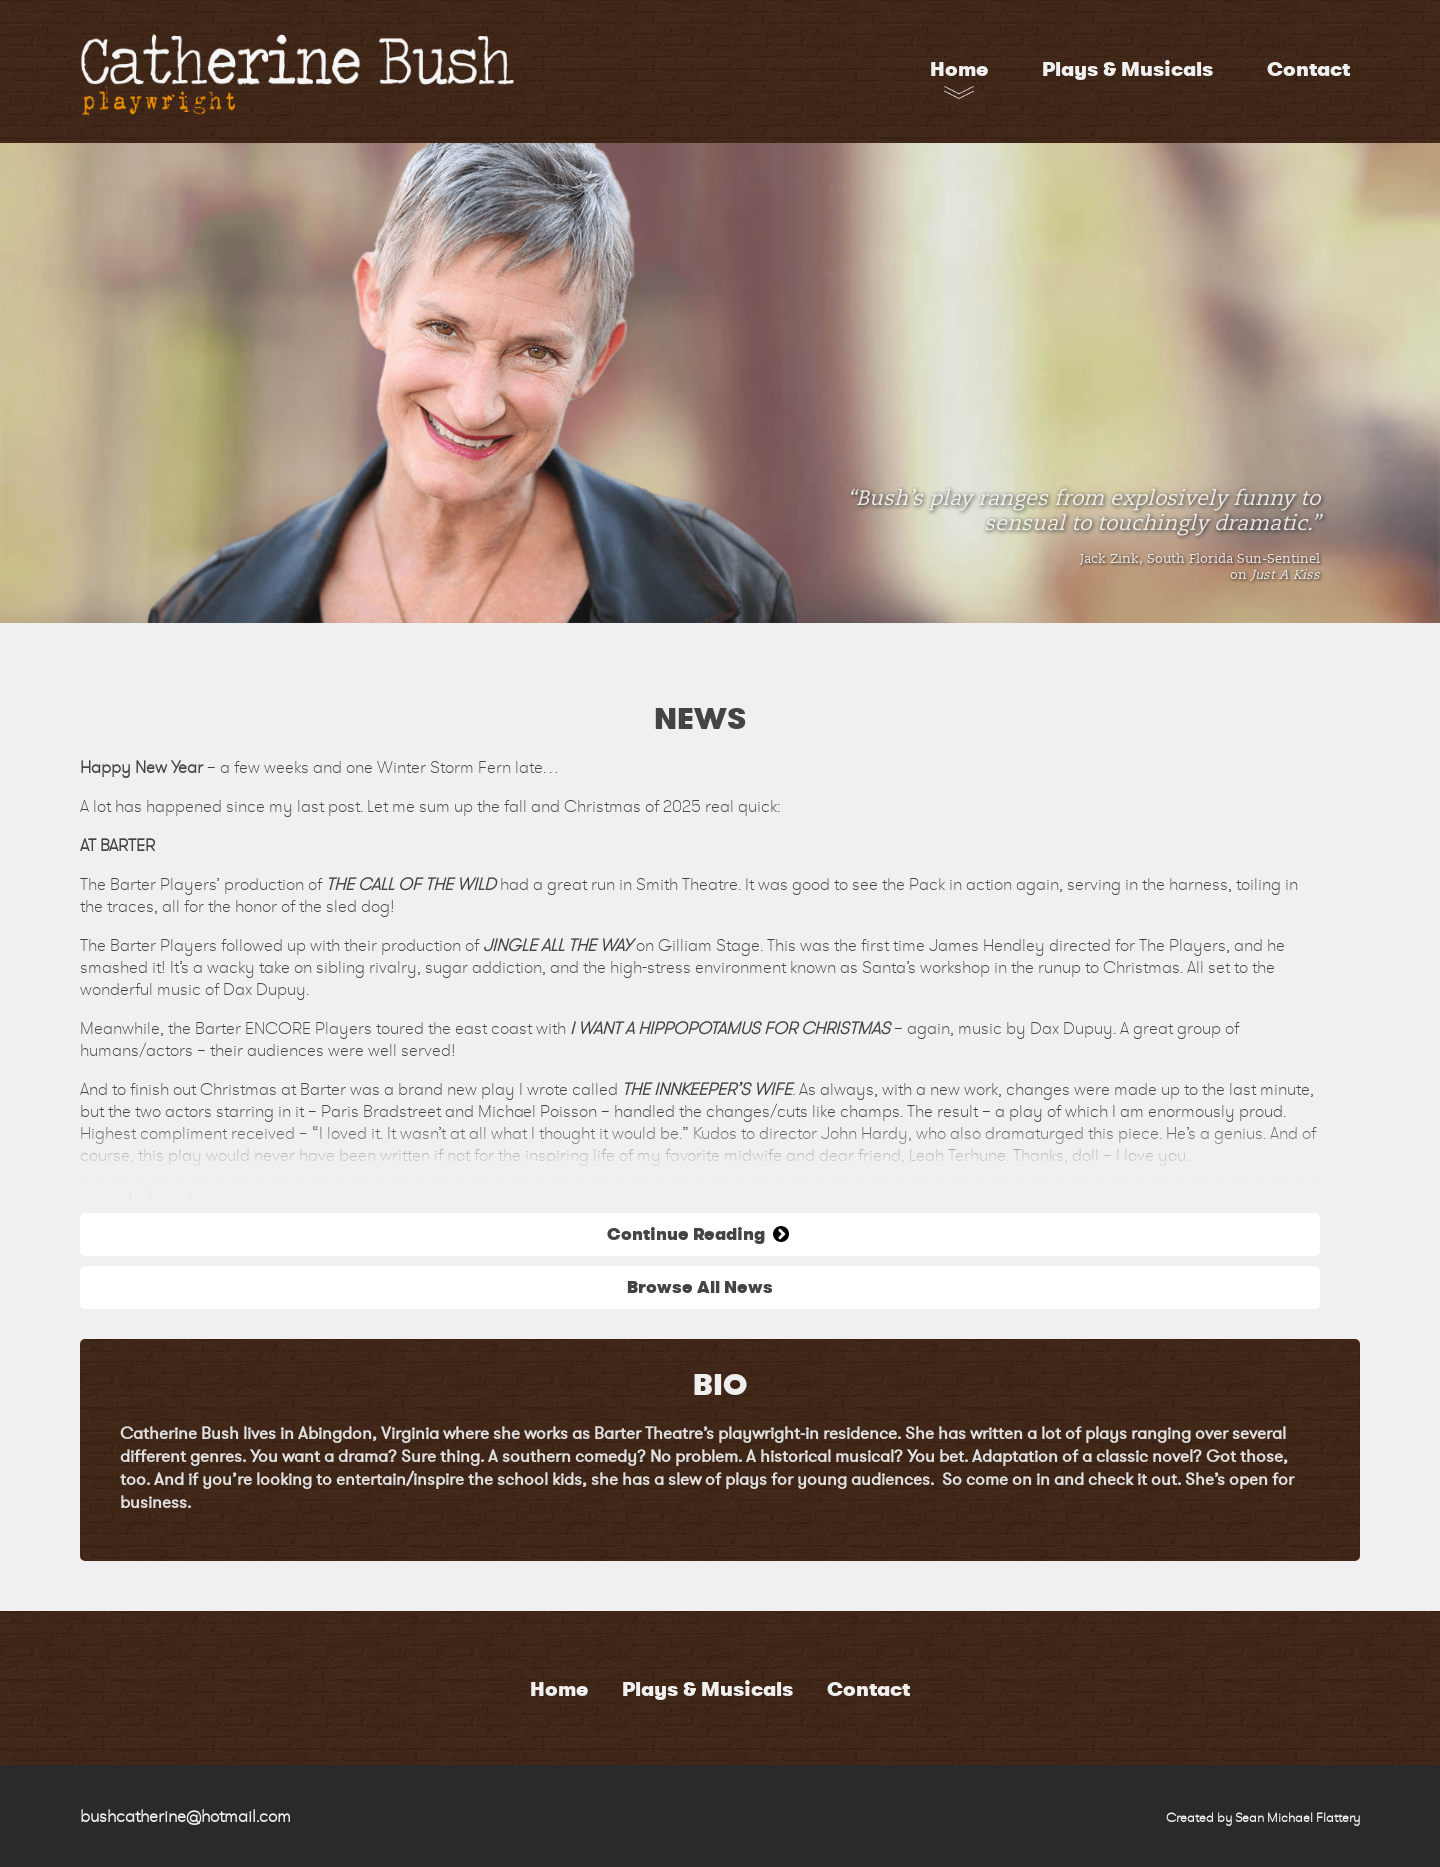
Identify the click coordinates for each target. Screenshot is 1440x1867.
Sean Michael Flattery (1297, 1817)
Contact (1308, 69)
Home (959, 69)
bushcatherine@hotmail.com (185, 1816)
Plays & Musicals (1127, 69)
